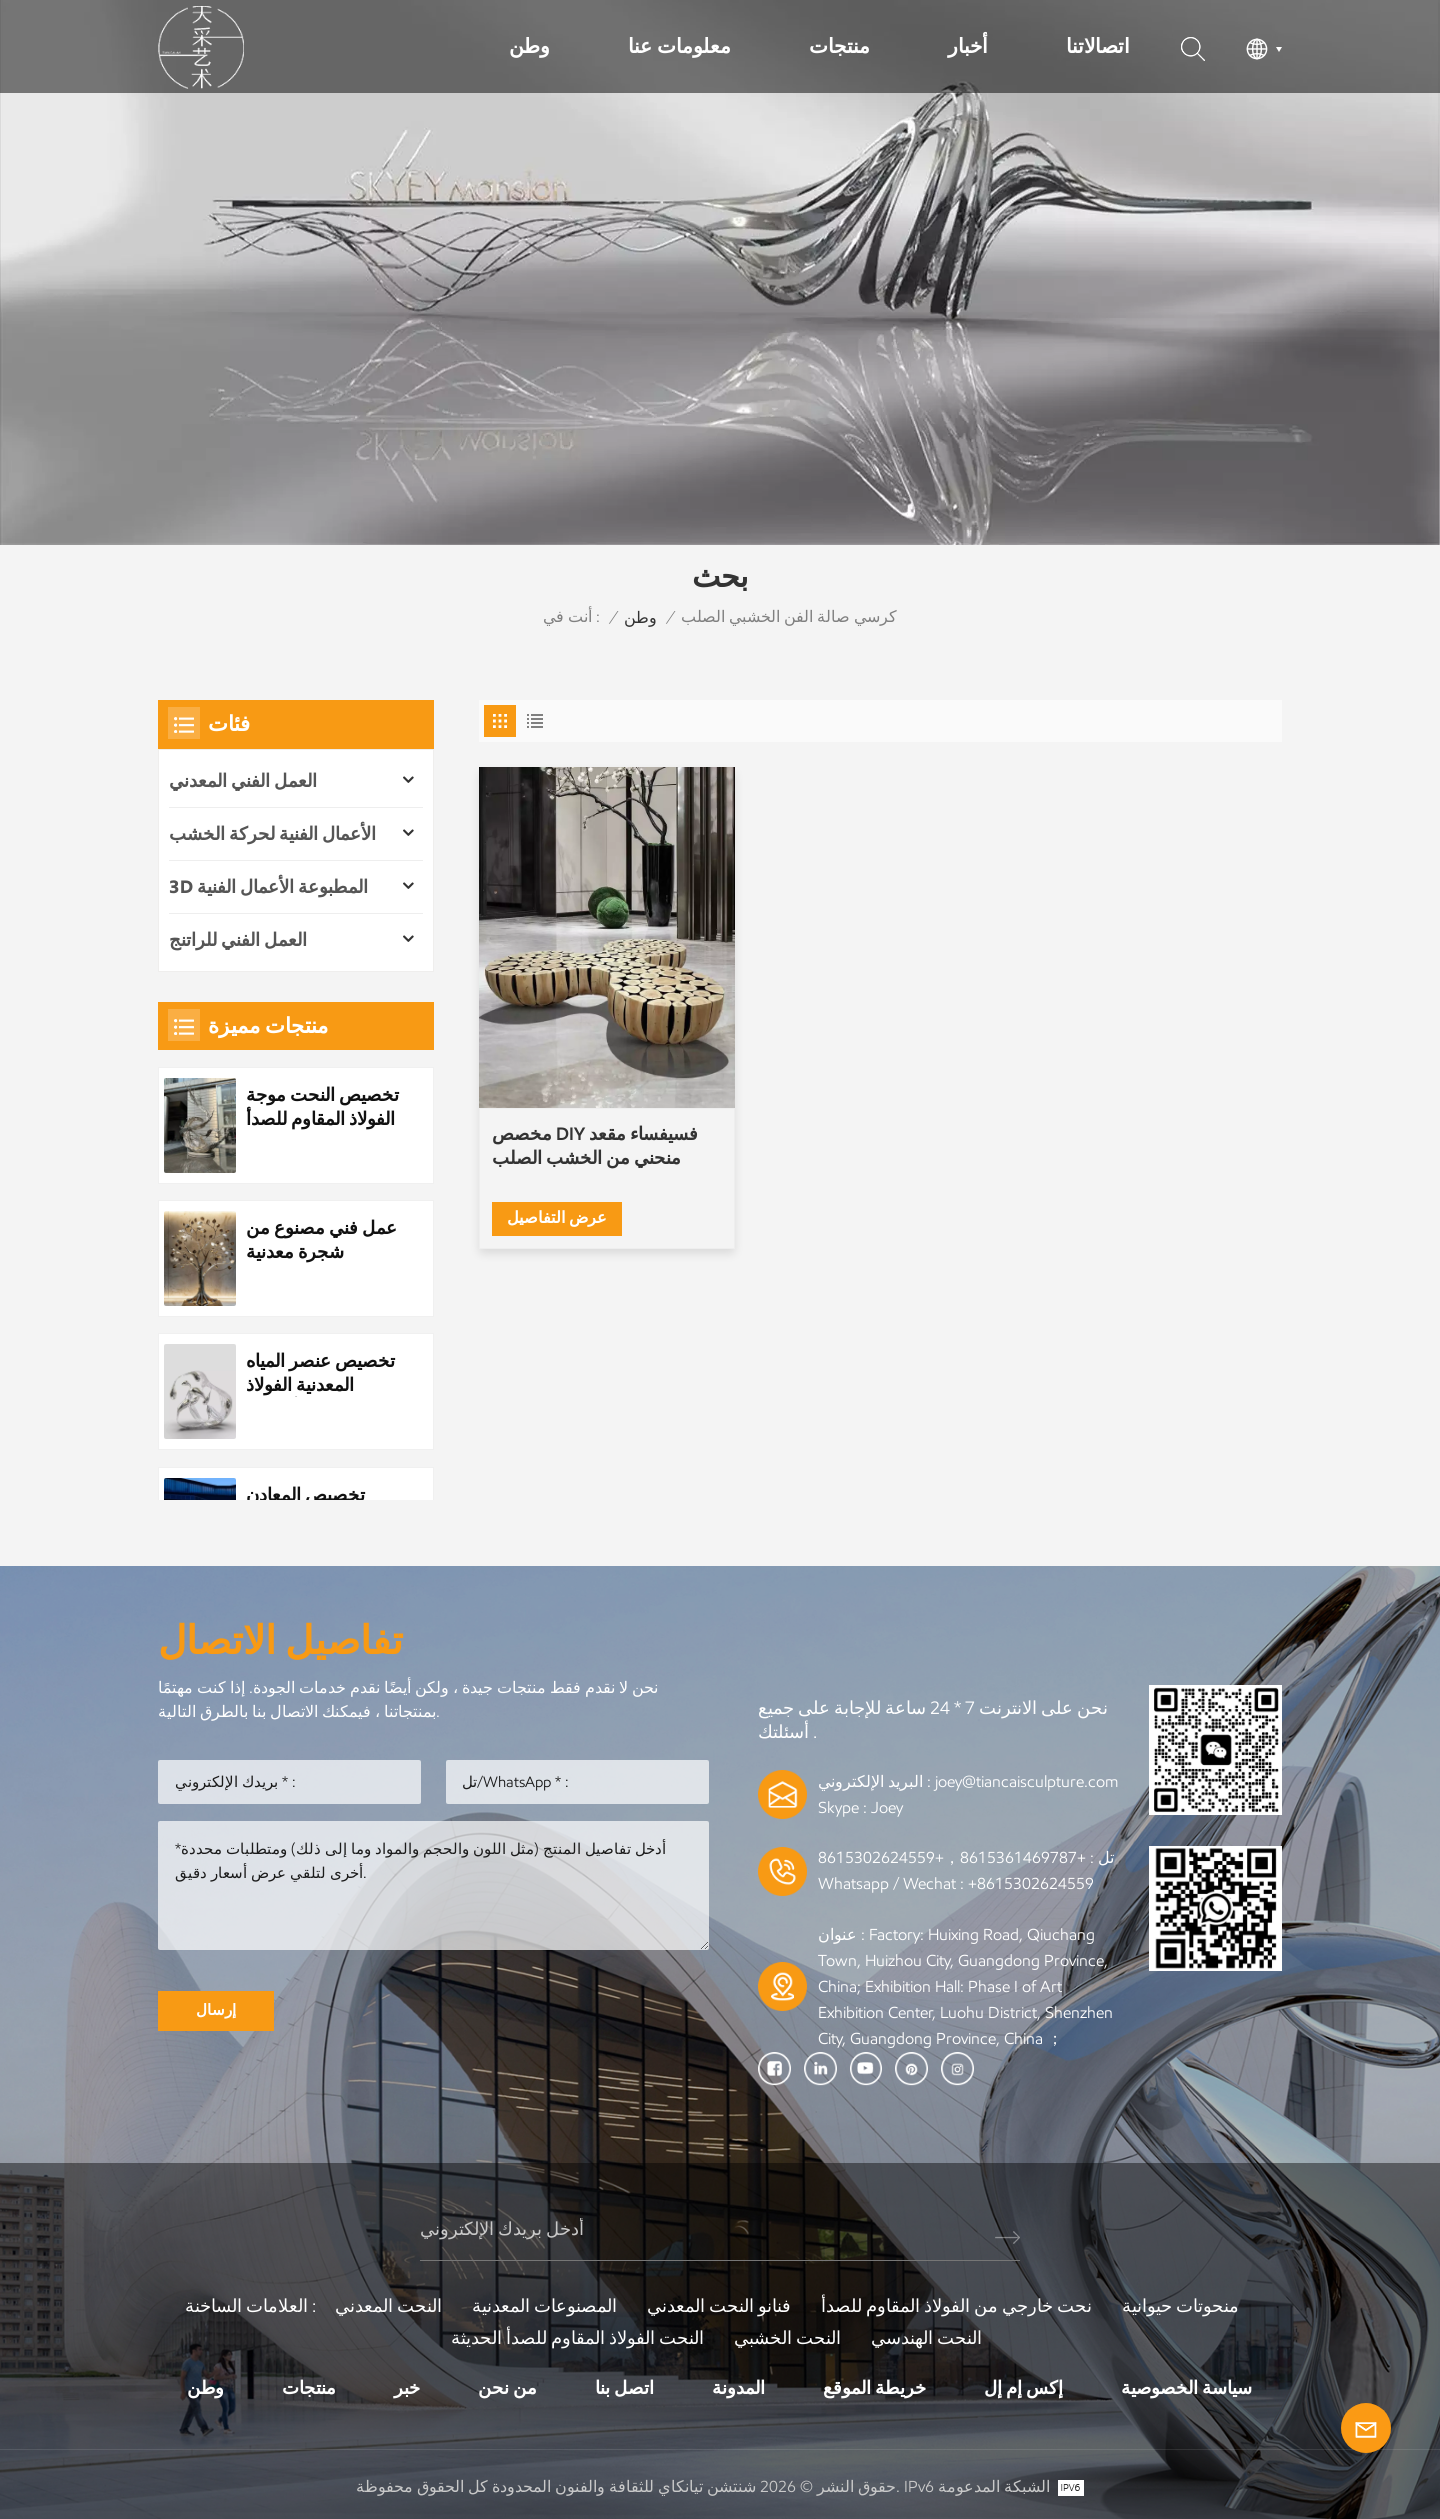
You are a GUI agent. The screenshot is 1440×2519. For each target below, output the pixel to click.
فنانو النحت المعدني (719, 2306)
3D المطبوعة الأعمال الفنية (268, 887)
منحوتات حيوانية (1180, 2306)
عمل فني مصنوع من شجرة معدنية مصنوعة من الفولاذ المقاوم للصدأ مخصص (321, 1240)
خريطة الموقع (874, 2388)
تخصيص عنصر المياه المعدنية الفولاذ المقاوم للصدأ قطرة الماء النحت (320, 1373)
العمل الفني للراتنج (238, 940)
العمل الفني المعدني (243, 781)
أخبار (968, 46)
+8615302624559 (1031, 1883)
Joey (887, 1807)
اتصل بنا (624, 2388)
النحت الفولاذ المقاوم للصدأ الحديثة (577, 2338)
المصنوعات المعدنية (544, 2306)
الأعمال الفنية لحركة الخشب (272, 834)
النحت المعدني (388, 2306)
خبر (407, 2388)
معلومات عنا (679, 46)
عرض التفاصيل (557, 1217)
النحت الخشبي (787, 2338)
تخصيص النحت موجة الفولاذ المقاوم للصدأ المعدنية (322, 1107)
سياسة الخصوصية (1186, 2388)
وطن (529, 46)
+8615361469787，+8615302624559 (952, 1857)
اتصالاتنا (1098, 46)
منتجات (839, 46)
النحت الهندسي (926, 2338)
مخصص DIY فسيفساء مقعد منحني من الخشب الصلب (595, 1146)
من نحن (507, 2388)
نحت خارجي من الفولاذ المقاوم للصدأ (956, 2306)
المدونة (738, 2388)
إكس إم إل (1023, 2388)
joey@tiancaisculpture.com (1026, 1781)
